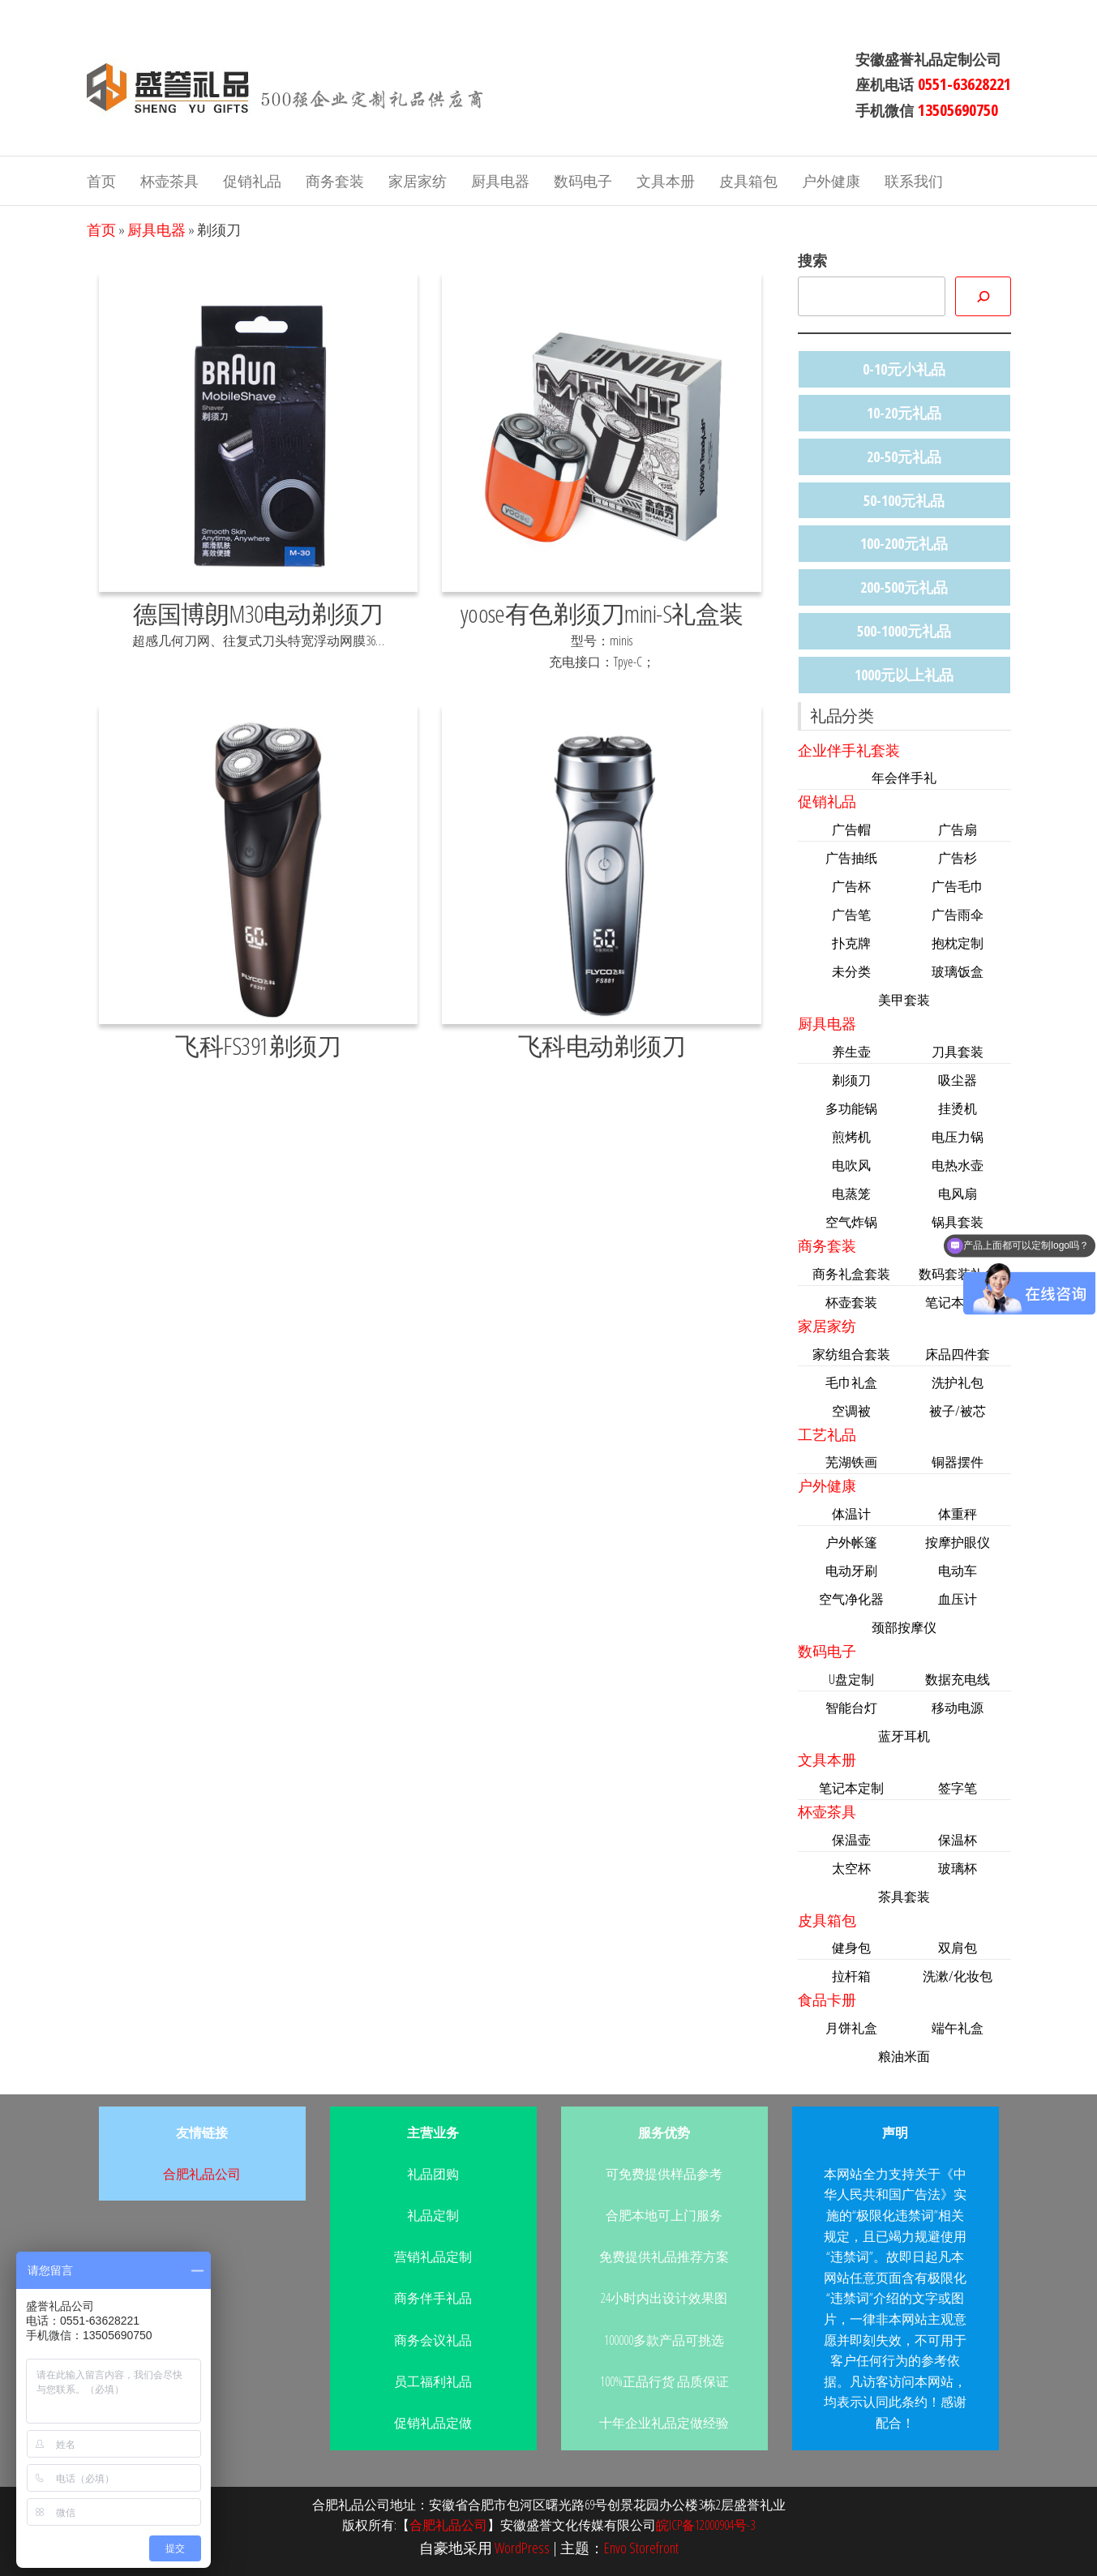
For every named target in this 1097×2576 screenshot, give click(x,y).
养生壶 (851, 1052)
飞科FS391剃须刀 (258, 1045)
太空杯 (851, 1868)
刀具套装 (957, 1052)
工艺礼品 (827, 1434)
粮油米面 (904, 2056)
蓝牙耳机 (904, 1736)
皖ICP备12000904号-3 (705, 2525)
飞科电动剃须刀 (601, 1045)
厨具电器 (500, 181)
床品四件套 (957, 1354)
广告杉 (957, 858)
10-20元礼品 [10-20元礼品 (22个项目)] (904, 412)
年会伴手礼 (904, 778)
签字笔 (957, 1788)
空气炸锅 (851, 1222)
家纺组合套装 (851, 1354)
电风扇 (957, 1193)
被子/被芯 (957, 1411)
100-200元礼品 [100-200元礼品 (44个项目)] (904, 543)
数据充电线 (957, 1679)
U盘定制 (851, 1679)
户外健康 (831, 181)
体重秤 (957, 1514)
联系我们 (914, 181)
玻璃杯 (957, 1868)
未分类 (851, 971)
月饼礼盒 (851, 2028)
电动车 (957, 1570)
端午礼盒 (957, 2028)
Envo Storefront (641, 2547)
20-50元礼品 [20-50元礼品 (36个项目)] (904, 456)
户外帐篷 (851, 1542)
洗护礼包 (957, 1382)
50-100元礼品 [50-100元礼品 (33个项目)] (904, 500)
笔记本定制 (851, 1788)
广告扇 (957, 829)
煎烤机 (851, 1137)
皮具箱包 (748, 181)
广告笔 (851, 915)
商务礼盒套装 (851, 1274)
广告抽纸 (851, 858)
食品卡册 (827, 1999)
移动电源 (957, 1708)
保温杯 (957, 1840)
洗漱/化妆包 (957, 1976)
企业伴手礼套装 (849, 750)
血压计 (957, 1599)
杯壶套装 (851, 1302)
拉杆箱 (851, 1976)
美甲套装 (904, 1000)
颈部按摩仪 (904, 1627)
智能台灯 (851, 1708)
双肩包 (957, 1948)
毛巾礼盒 (851, 1382)
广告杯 (851, 886)
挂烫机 (957, 1108)
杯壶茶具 (169, 181)
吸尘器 (957, 1080)
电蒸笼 (851, 1193)
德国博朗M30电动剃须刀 (258, 613)
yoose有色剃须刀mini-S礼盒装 (602, 613)
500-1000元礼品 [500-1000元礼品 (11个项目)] (904, 631)
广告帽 (851, 829)
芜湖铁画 (851, 1462)
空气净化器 (851, 1599)
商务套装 (335, 181)
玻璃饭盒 (957, 971)
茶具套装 (904, 1896)
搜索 (812, 260)
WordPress (522, 2547)
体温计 (851, 1514)
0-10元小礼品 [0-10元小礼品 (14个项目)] (904, 369)
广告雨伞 (957, 915)
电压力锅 (957, 1137)
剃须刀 (851, 1080)
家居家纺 (417, 181)
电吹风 (851, 1165)
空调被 (851, 1411)
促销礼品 (252, 181)
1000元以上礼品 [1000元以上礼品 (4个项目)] (904, 674)
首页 (101, 181)
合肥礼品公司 (202, 2174)
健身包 (851, 1948)
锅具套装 (957, 1222)
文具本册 (665, 181)
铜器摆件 (957, 1462)
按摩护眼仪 (957, 1542)
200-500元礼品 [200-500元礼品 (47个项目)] (904, 587)
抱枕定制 (957, 943)
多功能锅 (851, 1108)
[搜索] (983, 296)
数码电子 (583, 181)
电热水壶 (957, 1165)
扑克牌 (851, 943)
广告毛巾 (957, 886)
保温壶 (851, 1840)
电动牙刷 (851, 1570)
